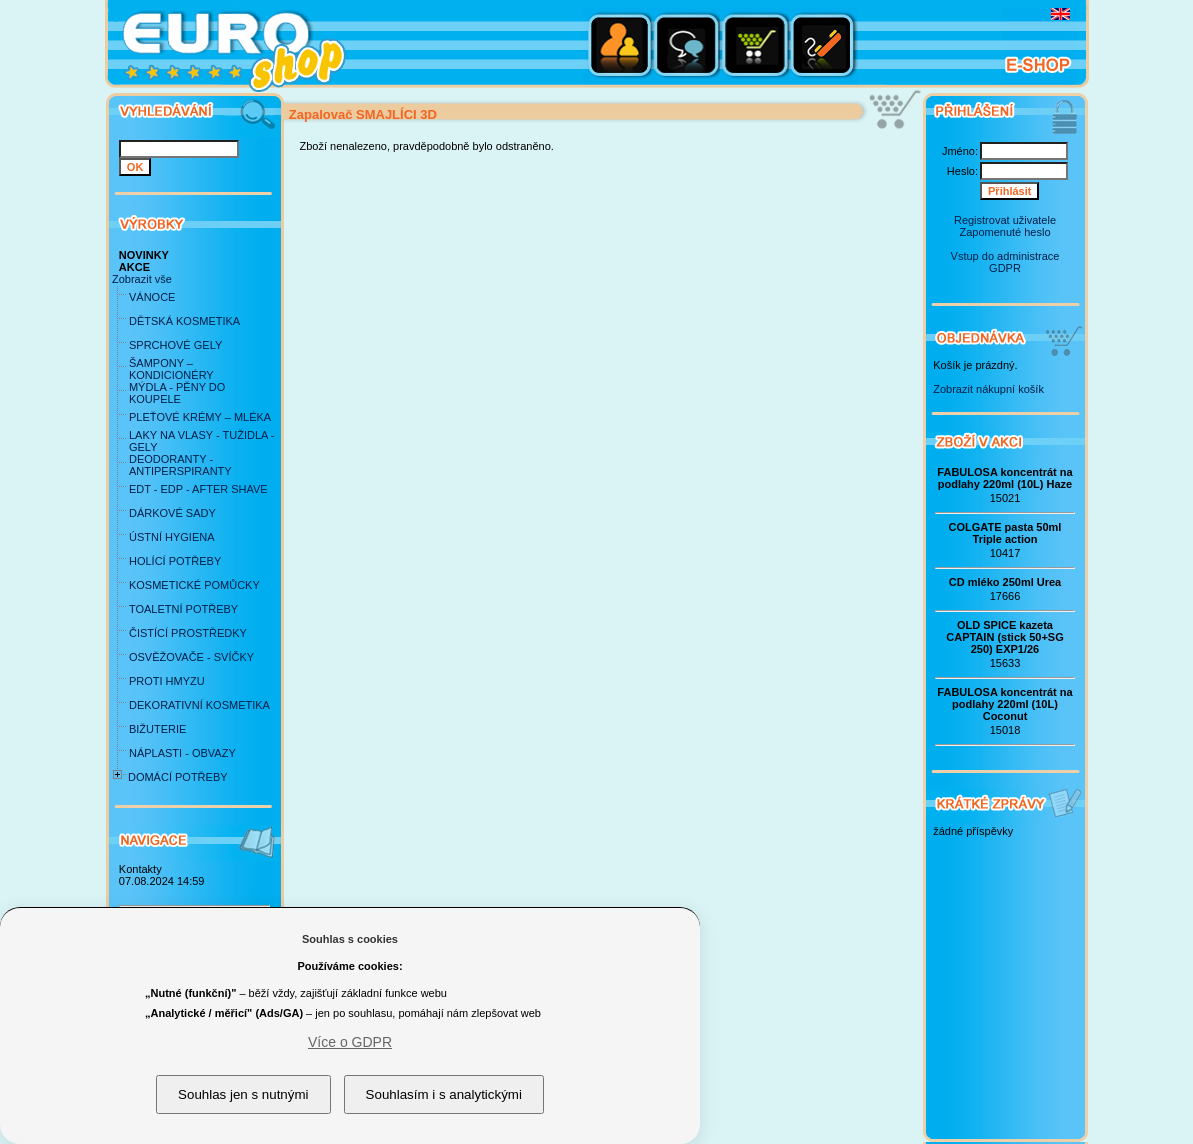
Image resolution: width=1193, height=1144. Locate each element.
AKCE (134, 267)
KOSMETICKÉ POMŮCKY (194, 585)
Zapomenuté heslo (1004, 232)
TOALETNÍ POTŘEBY (183, 609)
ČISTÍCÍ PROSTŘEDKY (188, 633)
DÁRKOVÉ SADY (172, 513)
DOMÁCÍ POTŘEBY (178, 777)
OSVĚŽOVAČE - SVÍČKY (191, 657)
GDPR (1005, 268)
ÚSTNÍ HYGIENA (172, 537)
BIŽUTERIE (157, 729)
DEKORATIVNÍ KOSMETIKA (199, 705)
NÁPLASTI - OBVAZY (182, 753)
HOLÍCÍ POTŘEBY (175, 561)
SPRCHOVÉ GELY (175, 345)
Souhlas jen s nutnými (243, 1094)
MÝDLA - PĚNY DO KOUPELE (177, 393)
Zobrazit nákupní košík (988, 389)
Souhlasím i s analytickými (444, 1094)
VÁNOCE (152, 297)
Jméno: (960, 151)
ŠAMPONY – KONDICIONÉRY (171, 369)
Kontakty (140, 869)
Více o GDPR (350, 1042)
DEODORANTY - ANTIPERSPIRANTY (180, 465)
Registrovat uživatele (1005, 220)
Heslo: (962, 171)
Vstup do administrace (1005, 256)
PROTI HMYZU (167, 681)
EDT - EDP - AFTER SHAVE (198, 489)
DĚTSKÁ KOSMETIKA (184, 321)
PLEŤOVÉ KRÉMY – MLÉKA (200, 417)
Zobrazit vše (142, 279)
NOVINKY (144, 255)
